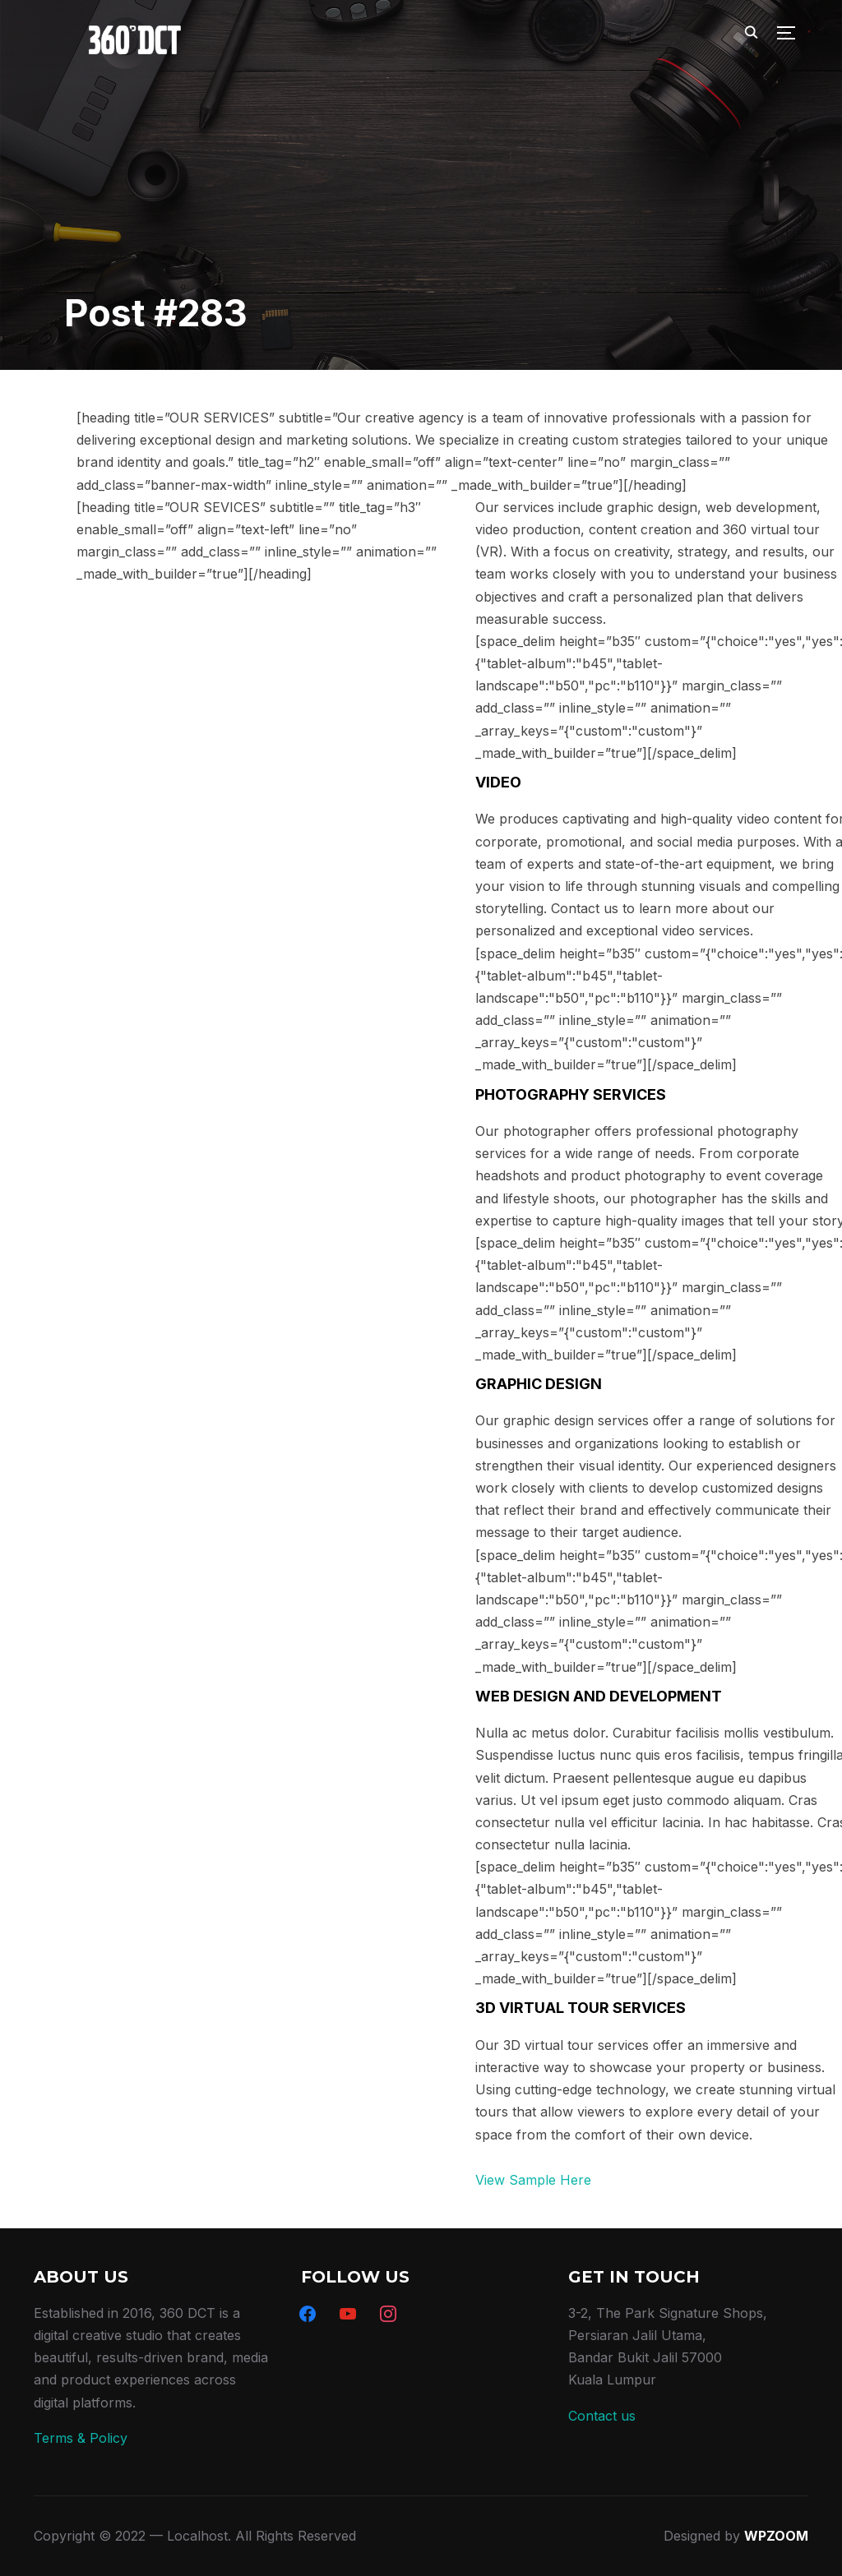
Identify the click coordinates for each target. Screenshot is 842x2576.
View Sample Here (533, 2180)
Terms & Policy (80, 2438)
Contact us (602, 2415)
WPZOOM (776, 2536)
